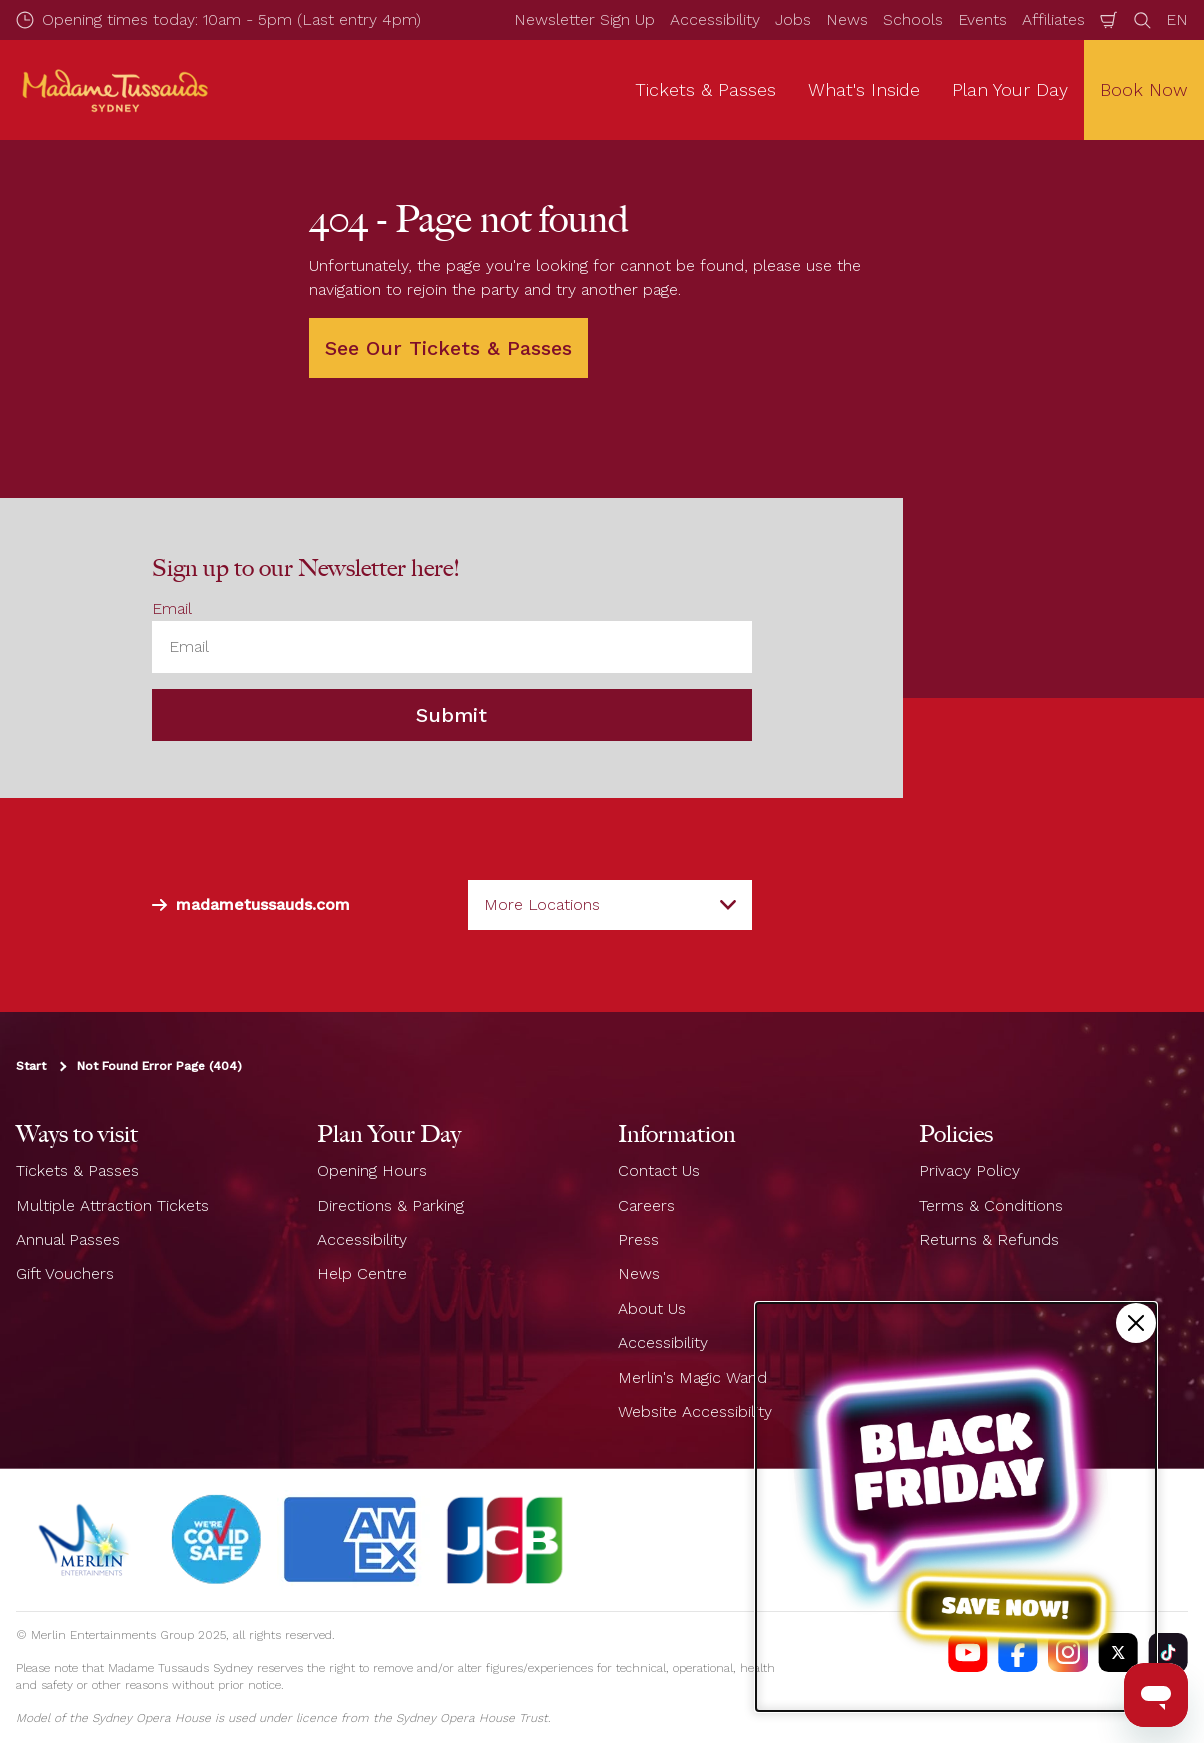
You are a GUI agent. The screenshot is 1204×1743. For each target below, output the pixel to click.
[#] (217, 1540)
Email (172, 608)
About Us (652, 1308)
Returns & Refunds (989, 1239)
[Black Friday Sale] (956, 1507)
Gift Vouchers (65, 1273)
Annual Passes (68, 1239)
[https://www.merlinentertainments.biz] (86, 1540)
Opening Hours (372, 1170)
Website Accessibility (695, 1411)
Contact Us (659, 1170)
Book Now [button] (1144, 89)
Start (31, 1066)
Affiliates (1053, 19)
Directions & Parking (390, 1205)
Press (638, 1239)
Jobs (793, 19)
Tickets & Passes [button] (705, 89)
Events (982, 19)
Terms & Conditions (991, 1205)
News (847, 19)
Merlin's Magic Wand (692, 1377)
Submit (451, 715)
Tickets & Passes (77, 1170)
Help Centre (362, 1273)
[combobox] (610, 905)
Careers (646, 1205)
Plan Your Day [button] (1010, 89)
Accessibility (715, 19)
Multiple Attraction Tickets (112, 1205)
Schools (913, 19)
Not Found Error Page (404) (159, 1066)
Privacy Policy (969, 1170)
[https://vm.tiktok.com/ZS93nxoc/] (1168, 1652)
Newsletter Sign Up (584, 19)
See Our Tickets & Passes (448, 348)
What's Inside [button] (864, 89)
